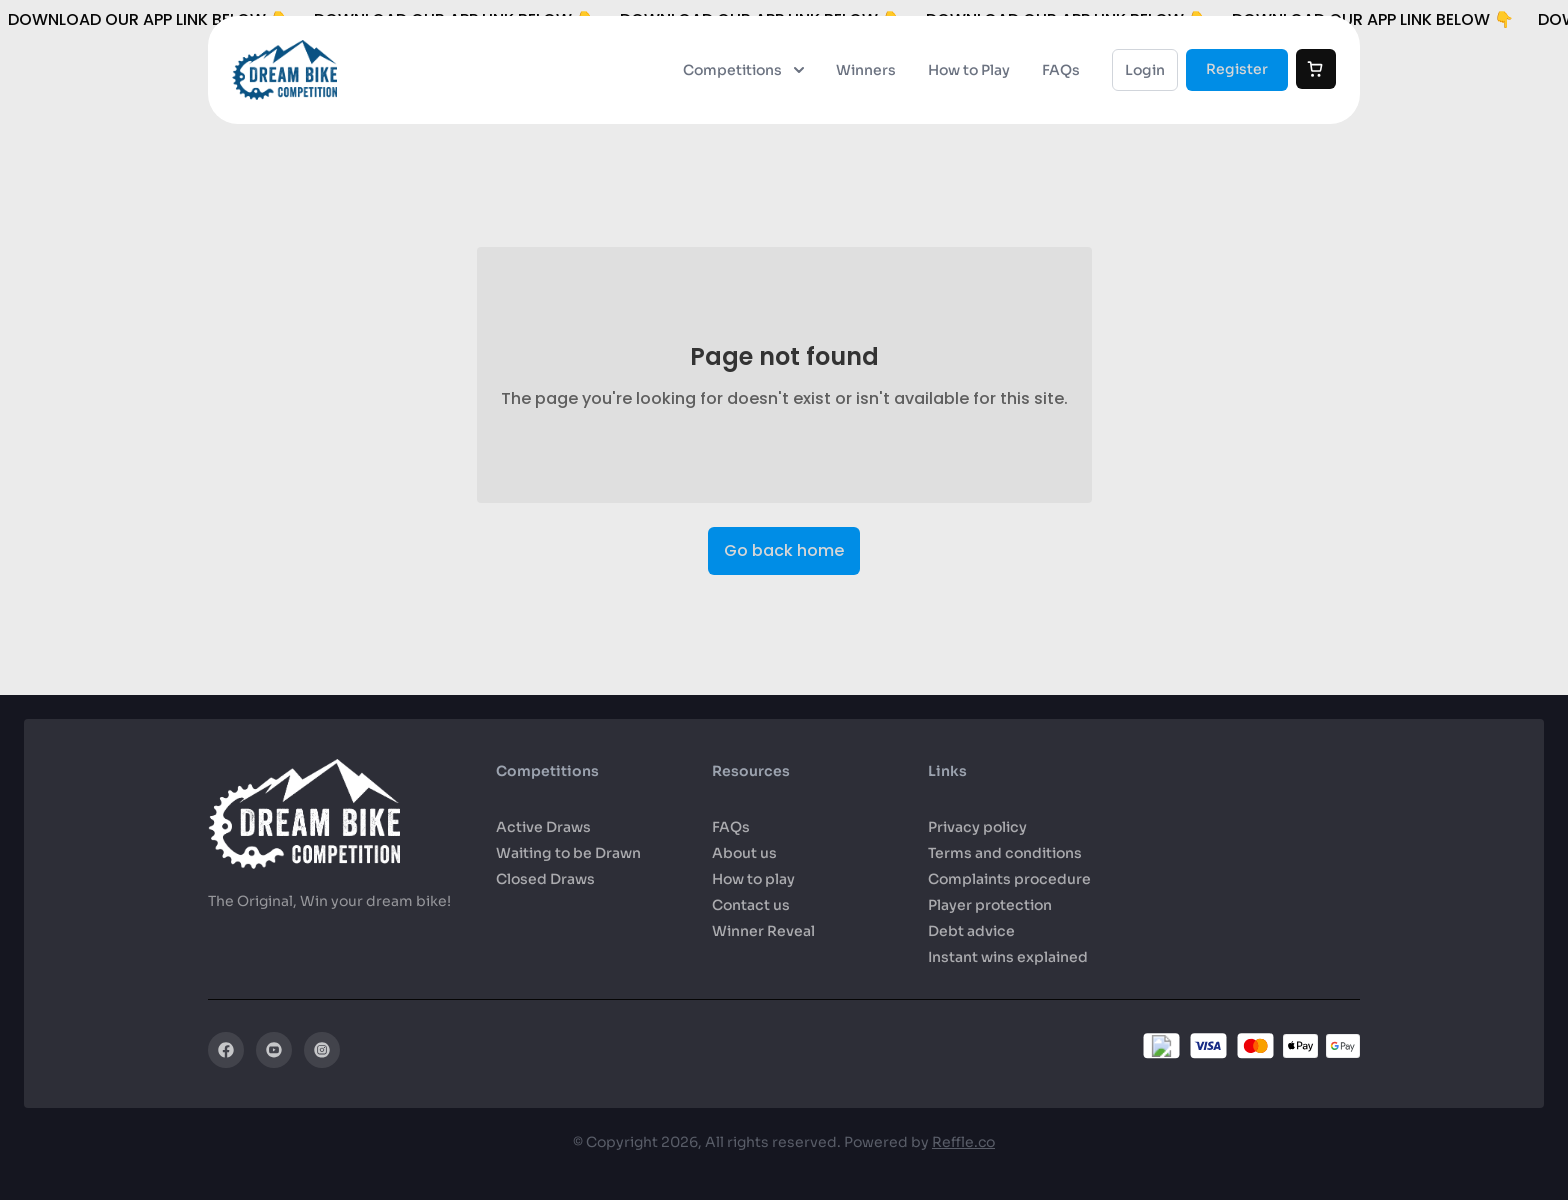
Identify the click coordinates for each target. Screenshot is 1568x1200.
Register (1237, 69)
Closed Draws (545, 879)
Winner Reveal (763, 931)
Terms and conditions (1005, 853)
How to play (753, 879)
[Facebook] (226, 1050)
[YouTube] (274, 1050)
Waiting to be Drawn (568, 853)
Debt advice (971, 931)
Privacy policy (977, 827)
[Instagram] (322, 1050)
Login (1145, 70)
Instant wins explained (1008, 957)
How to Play (969, 70)
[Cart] (1316, 69)
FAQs (1061, 70)
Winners (866, 70)
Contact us (751, 905)
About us (744, 853)
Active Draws (543, 827)
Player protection (990, 905)
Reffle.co (963, 1142)
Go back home (784, 550)
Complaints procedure (1009, 879)
